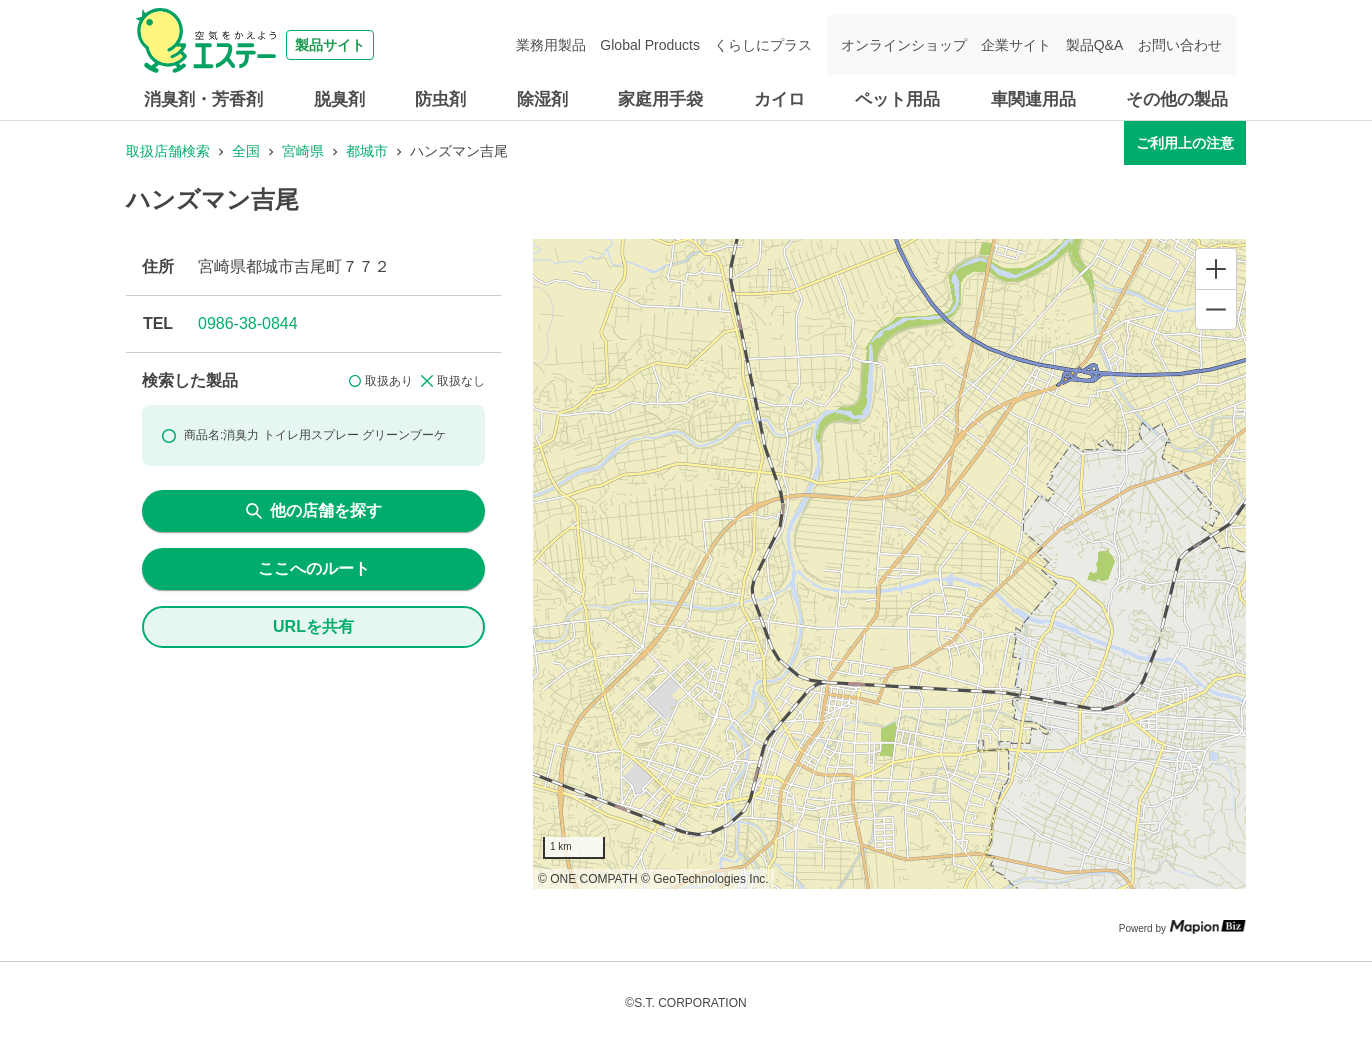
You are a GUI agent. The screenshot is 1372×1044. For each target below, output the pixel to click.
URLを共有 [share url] (313, 626)
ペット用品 (897, 99)
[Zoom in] (1216, 269)
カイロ (779, 99)
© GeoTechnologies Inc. (705, 879)
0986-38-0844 (248, 323)
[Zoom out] (1216, 309)
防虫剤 (440, 99)
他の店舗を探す (314, 510)
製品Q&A (1095, 45)
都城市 (367, 151)
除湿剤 (542, 99)
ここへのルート (314, 568)
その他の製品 (1177, 99)
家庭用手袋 (660, 99)
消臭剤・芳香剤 (203, 99)
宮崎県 (303, 151)
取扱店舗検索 (168, 151)
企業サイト (1017, 45)
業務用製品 (554, 45)
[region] (889, 564)
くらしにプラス (765, 45)
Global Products (653, 45)
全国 (246, 151)
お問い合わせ (1180, 45)
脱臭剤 (339, 99)
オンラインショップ (905, 45)
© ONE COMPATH (588, 879)
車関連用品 (1033, 99)
